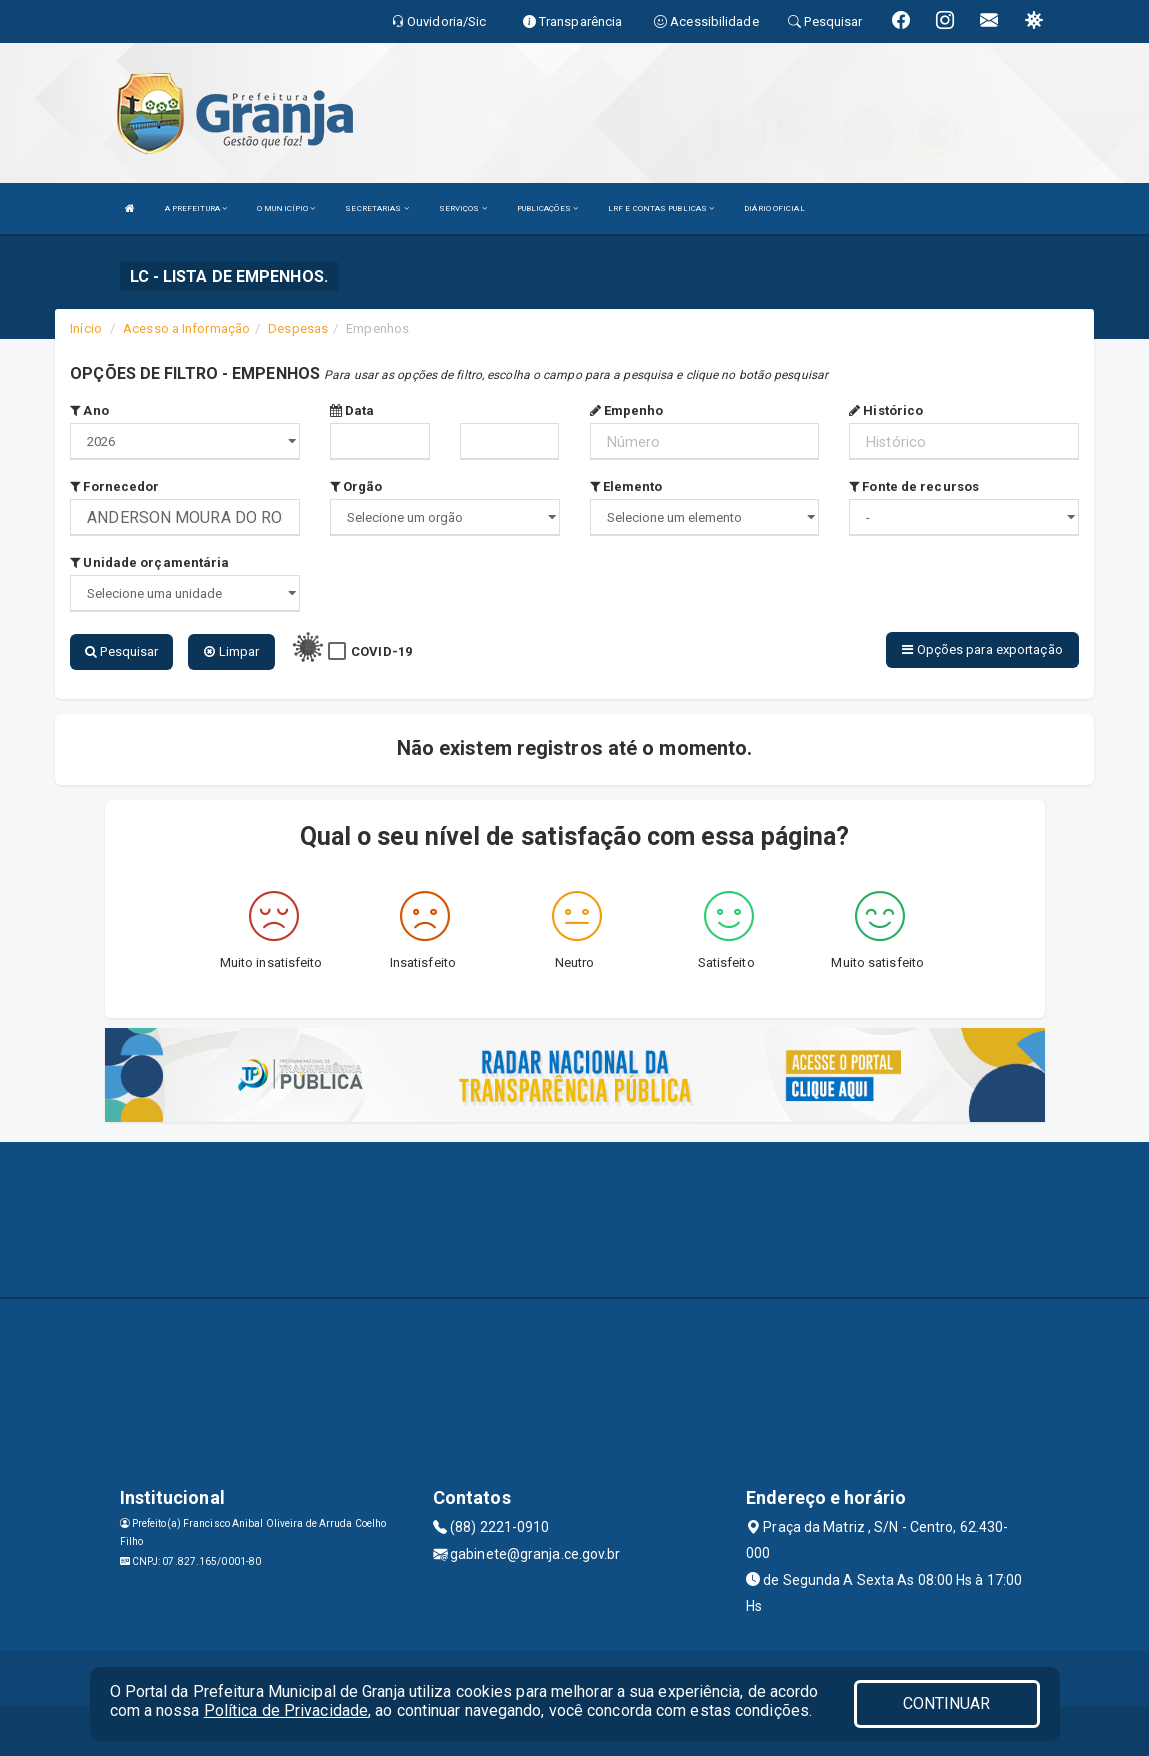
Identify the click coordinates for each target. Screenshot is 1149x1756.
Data (352, 410)
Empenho (627, 410)
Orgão (356, 486)
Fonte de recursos (914, 486)
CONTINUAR (947, 1703)
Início (86, 328)
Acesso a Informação (186, 328)
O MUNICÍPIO (286, 208)
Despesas (298, 328)
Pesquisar (121, 651)
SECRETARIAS (376, 208)
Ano (89, 410)
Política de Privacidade (286, 1710)
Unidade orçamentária (149, 562)
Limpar (231, 651)
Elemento (626, 486)
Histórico (886, 410)
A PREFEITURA (196, 208)
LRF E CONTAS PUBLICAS (661, 208)
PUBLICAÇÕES (547, 208)
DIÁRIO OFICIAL (774, 208)
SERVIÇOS (463, 208)
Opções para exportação (982, 649)
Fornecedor (114, 486)
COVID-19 (381, 651)
